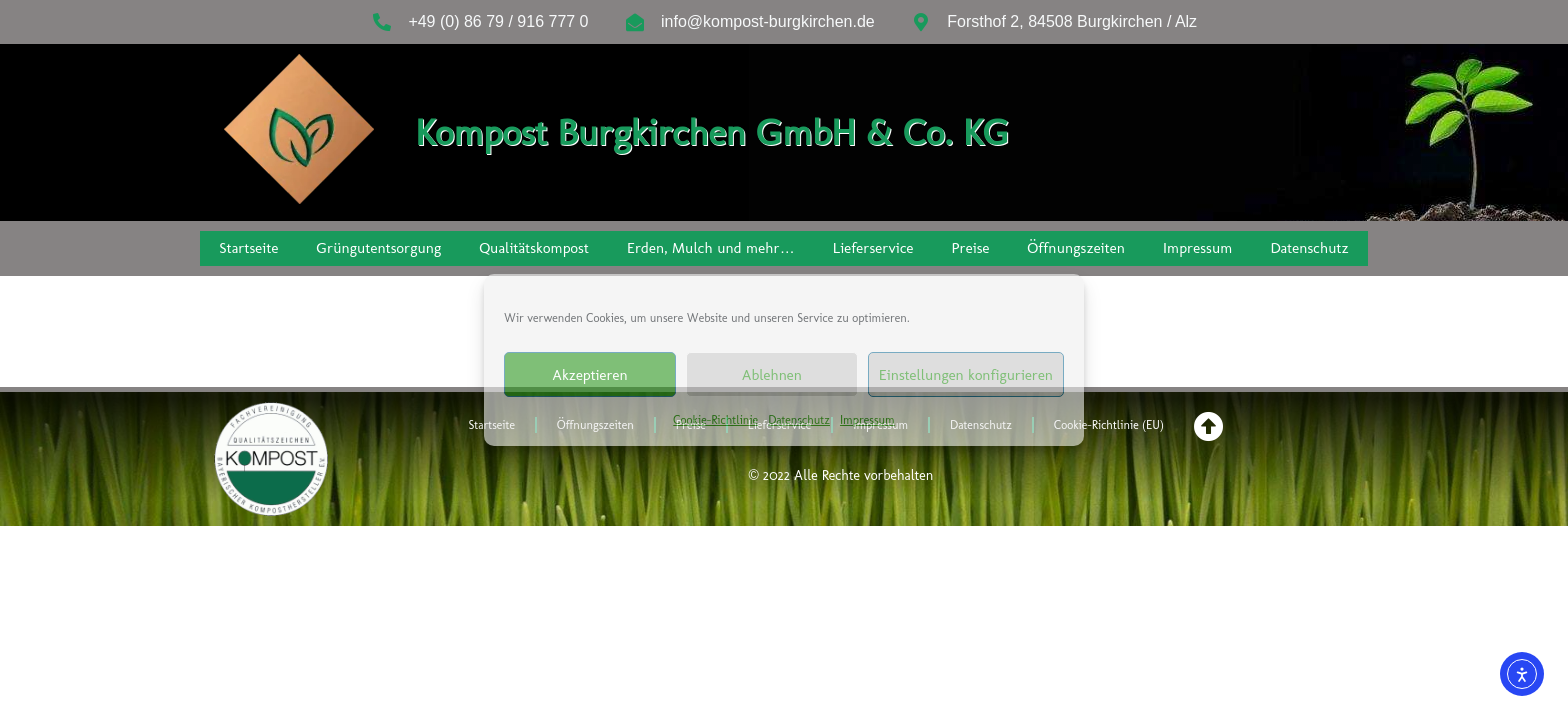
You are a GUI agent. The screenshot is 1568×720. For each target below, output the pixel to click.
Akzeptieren (589, 375)
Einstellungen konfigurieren (966, 375)
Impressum (867, 420)
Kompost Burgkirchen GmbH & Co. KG (712, 132)
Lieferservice (873, 248)
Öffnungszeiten (1076, 248)
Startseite (248, 248)
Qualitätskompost (534, 248)
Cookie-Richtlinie (715, 420)
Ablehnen (772, 375)
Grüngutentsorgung (378, 248)
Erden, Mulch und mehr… (711, 248)
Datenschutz (799, 420)
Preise (971, 248)
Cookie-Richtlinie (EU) (1109, 425)
